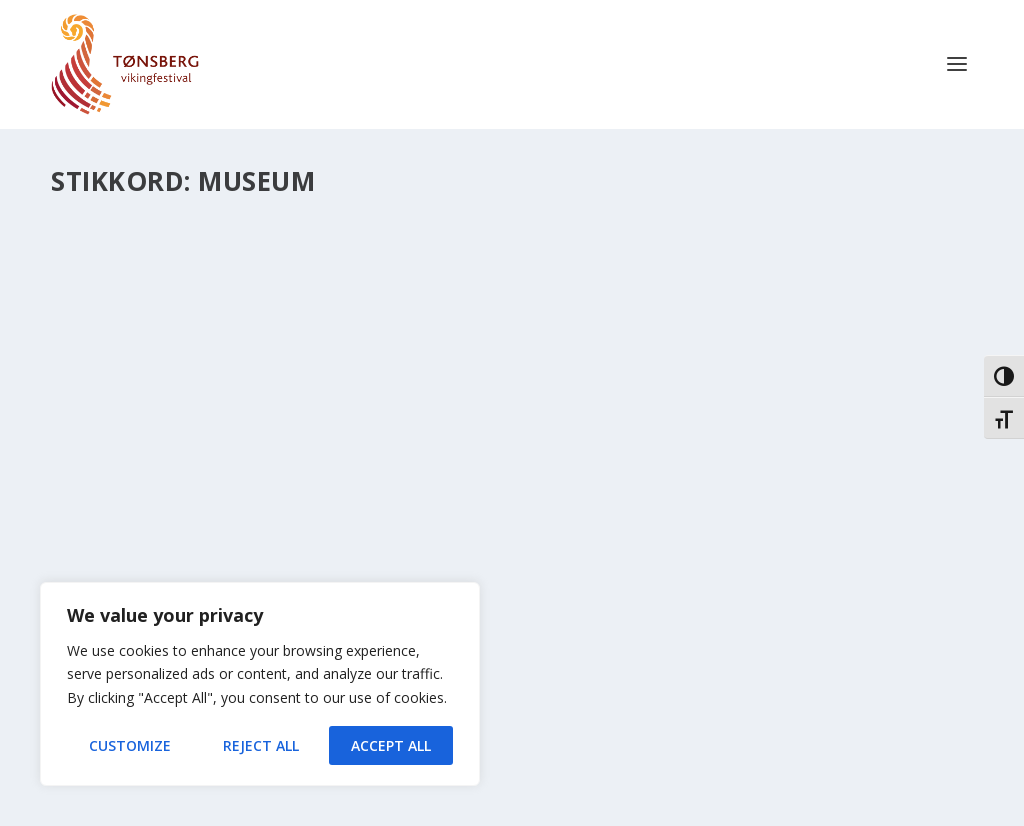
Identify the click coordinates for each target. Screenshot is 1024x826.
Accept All (391, 745)
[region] (260, 684)
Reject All (261, 745)
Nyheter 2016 (109, 465)
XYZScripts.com (587, 813)
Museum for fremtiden (175, 413)
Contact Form (432, 813)
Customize (130, 745)
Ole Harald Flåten (136, 443)
